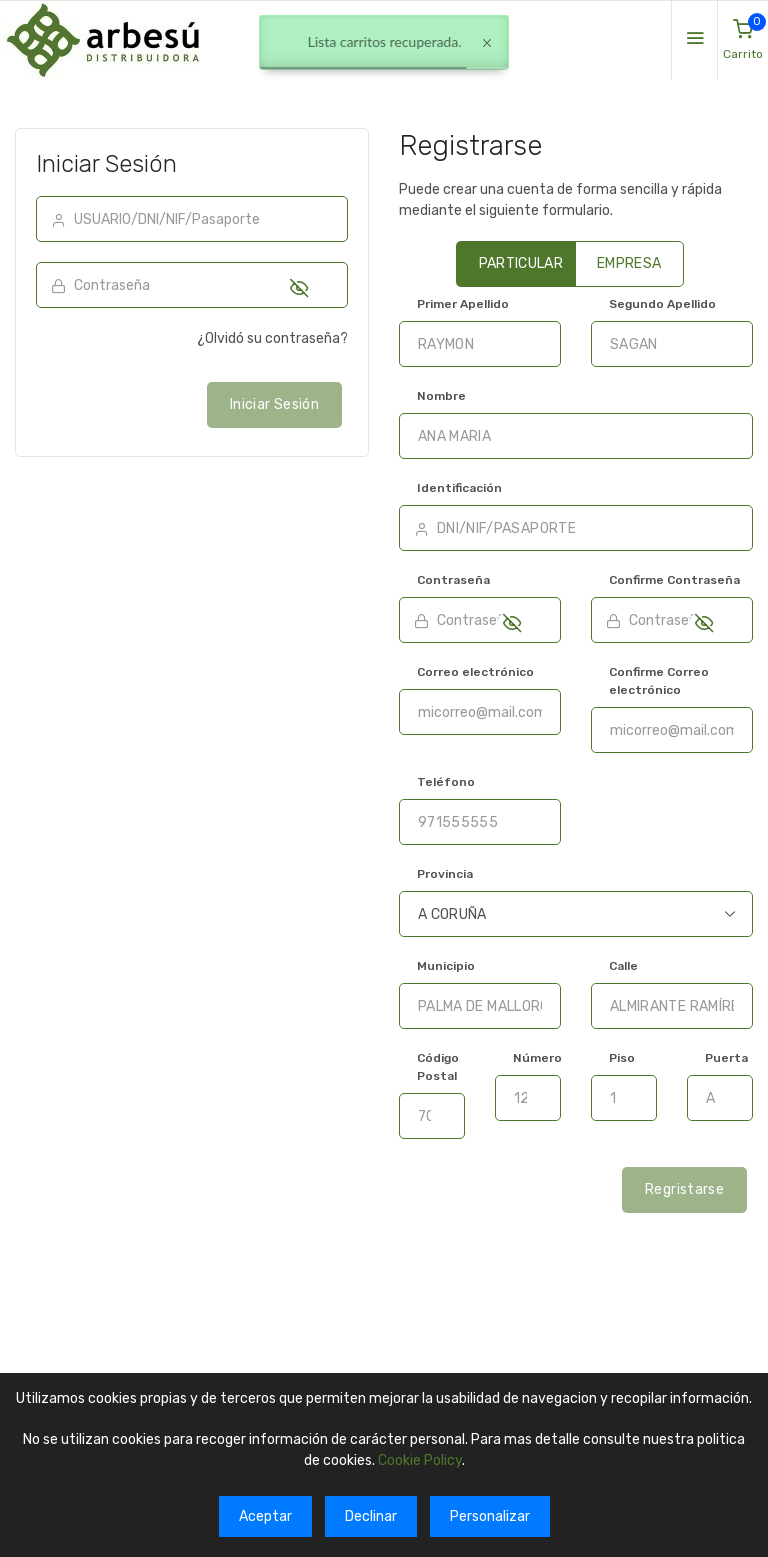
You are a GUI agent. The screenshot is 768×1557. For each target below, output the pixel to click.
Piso (622, 1058)
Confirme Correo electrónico (659, 681)
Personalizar (490, 1516)
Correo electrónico (475, 672)
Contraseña (453, 580)
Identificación (459, 488)
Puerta (726, 1058)
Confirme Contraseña (674, 580)
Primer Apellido (463, 304)
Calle (623, 966)
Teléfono (446, 782)
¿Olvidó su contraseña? (272, 338)
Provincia (445, 874)
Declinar (371, 1516)
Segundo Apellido (662, 304)
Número (537, 1058)
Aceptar (265, 1516)
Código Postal (438, 1067)
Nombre (441, 396)
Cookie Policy (420, 1460)
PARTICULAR (521, 263)
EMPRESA (629, 263)
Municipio (446, 966)
